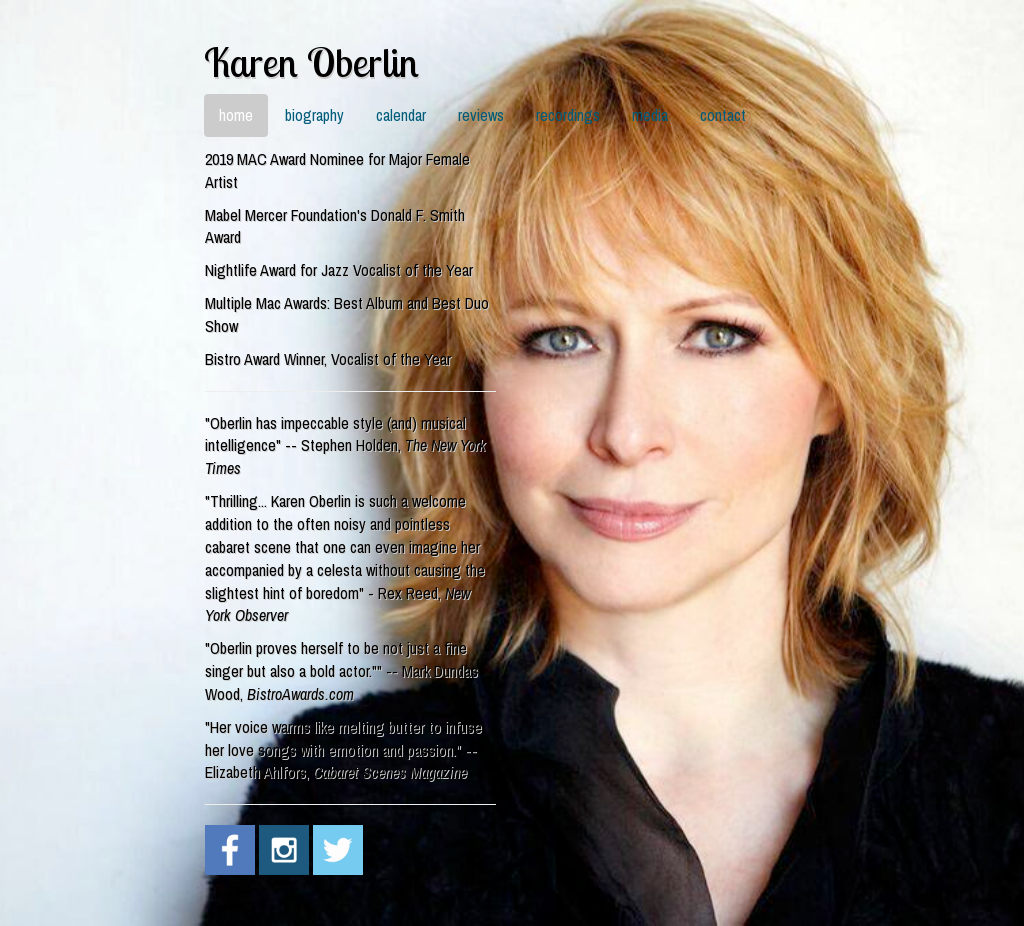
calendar (401, 115)
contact (723, 115)
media (650, 115)
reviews (481, 115)
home (236, 115)
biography (314, 115)
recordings (568, 115)
